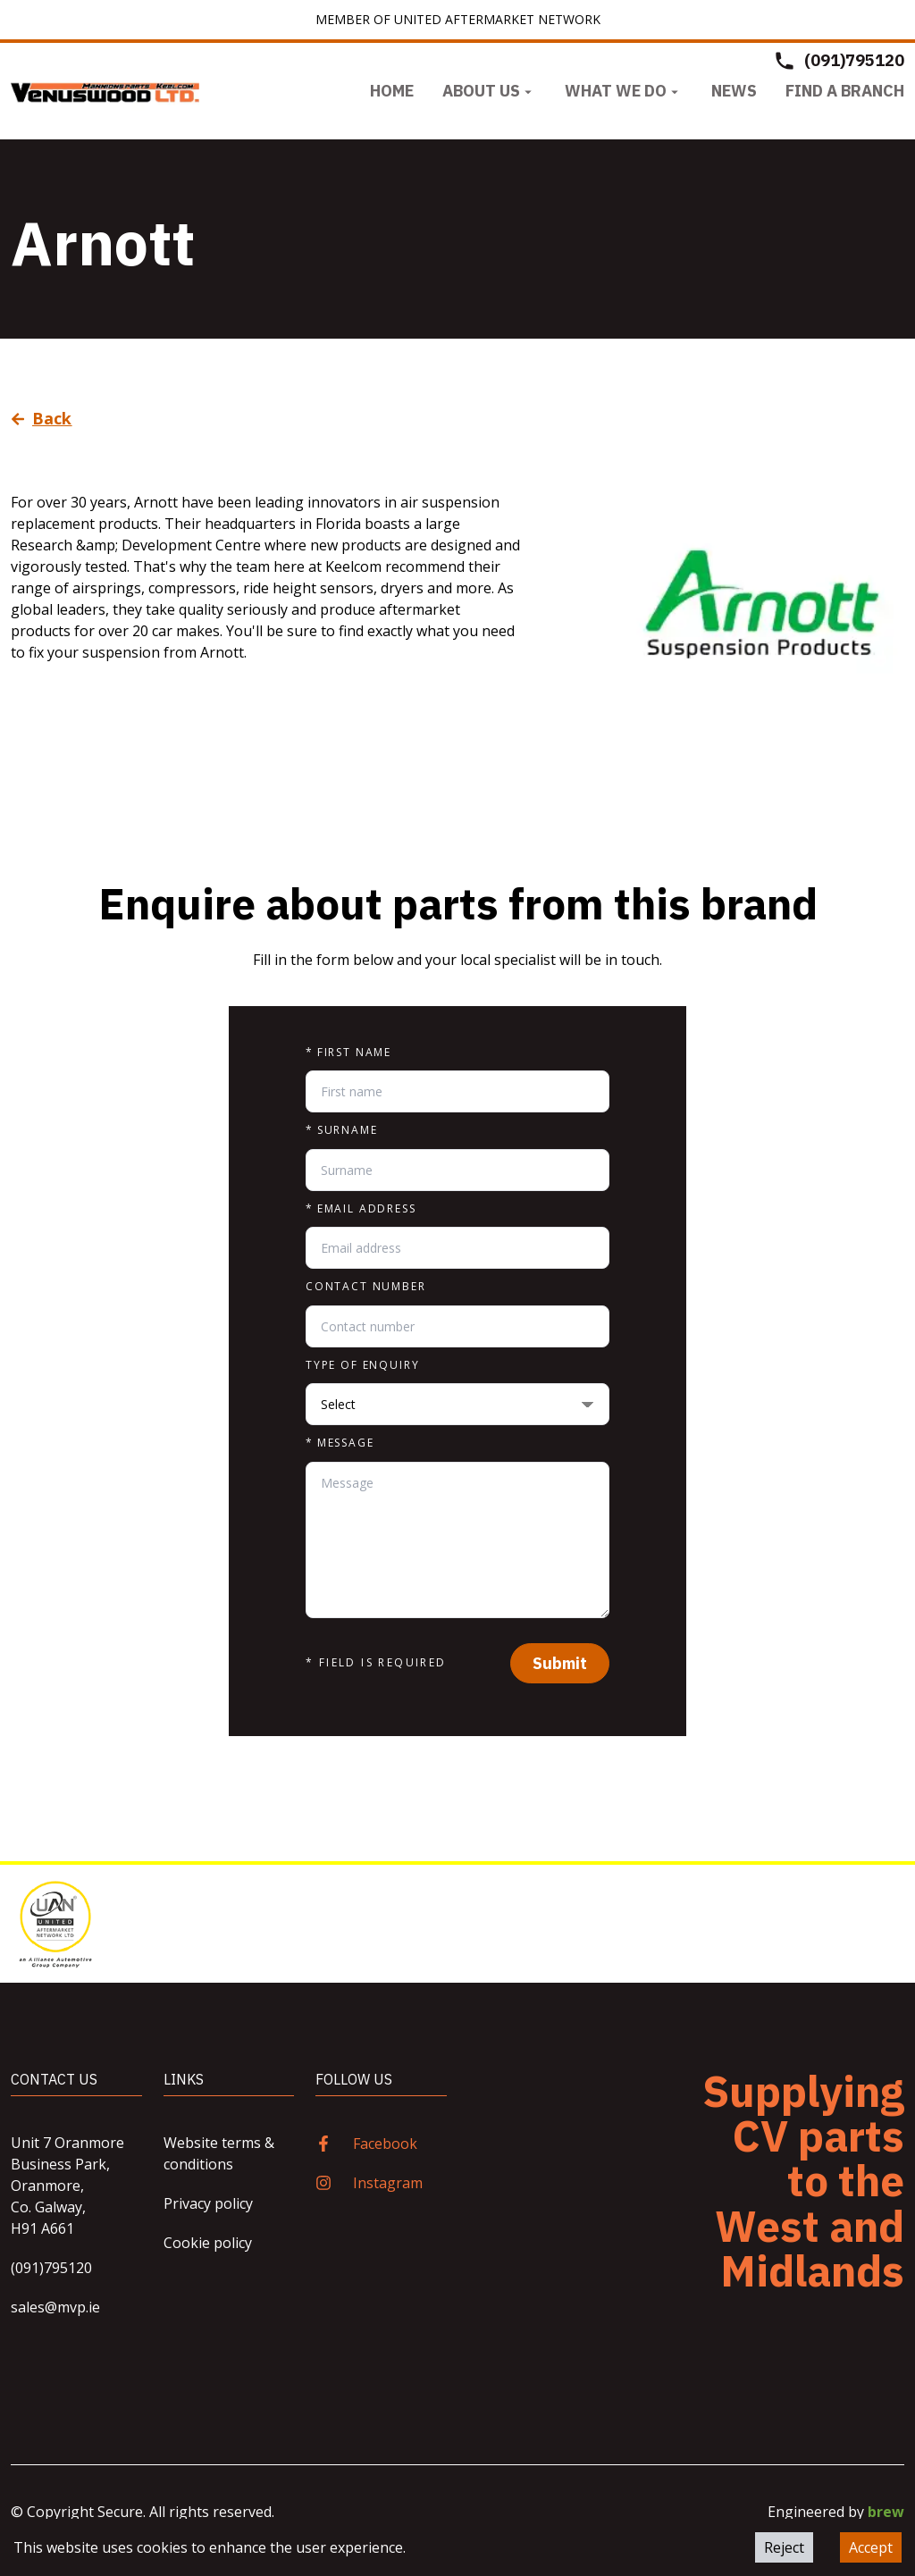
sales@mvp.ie (55, 2307)
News (734, 90)
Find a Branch (844, 90)
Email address (361, 1209)
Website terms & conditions (219, 2153)
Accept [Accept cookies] (871, 2547)
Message (340, 1443)
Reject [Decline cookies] (784, 2547)
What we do (624, 90)
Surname (342, 1130)
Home (392, 90)
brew (886, 2511)
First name (348, 1052)
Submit (560, 1663)
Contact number (366, 1287)
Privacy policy (208, 2203)
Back (41, 418)
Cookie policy (208, 2243)
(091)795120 (51, 2268)
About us (489, 90)
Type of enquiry (362, 1365)
